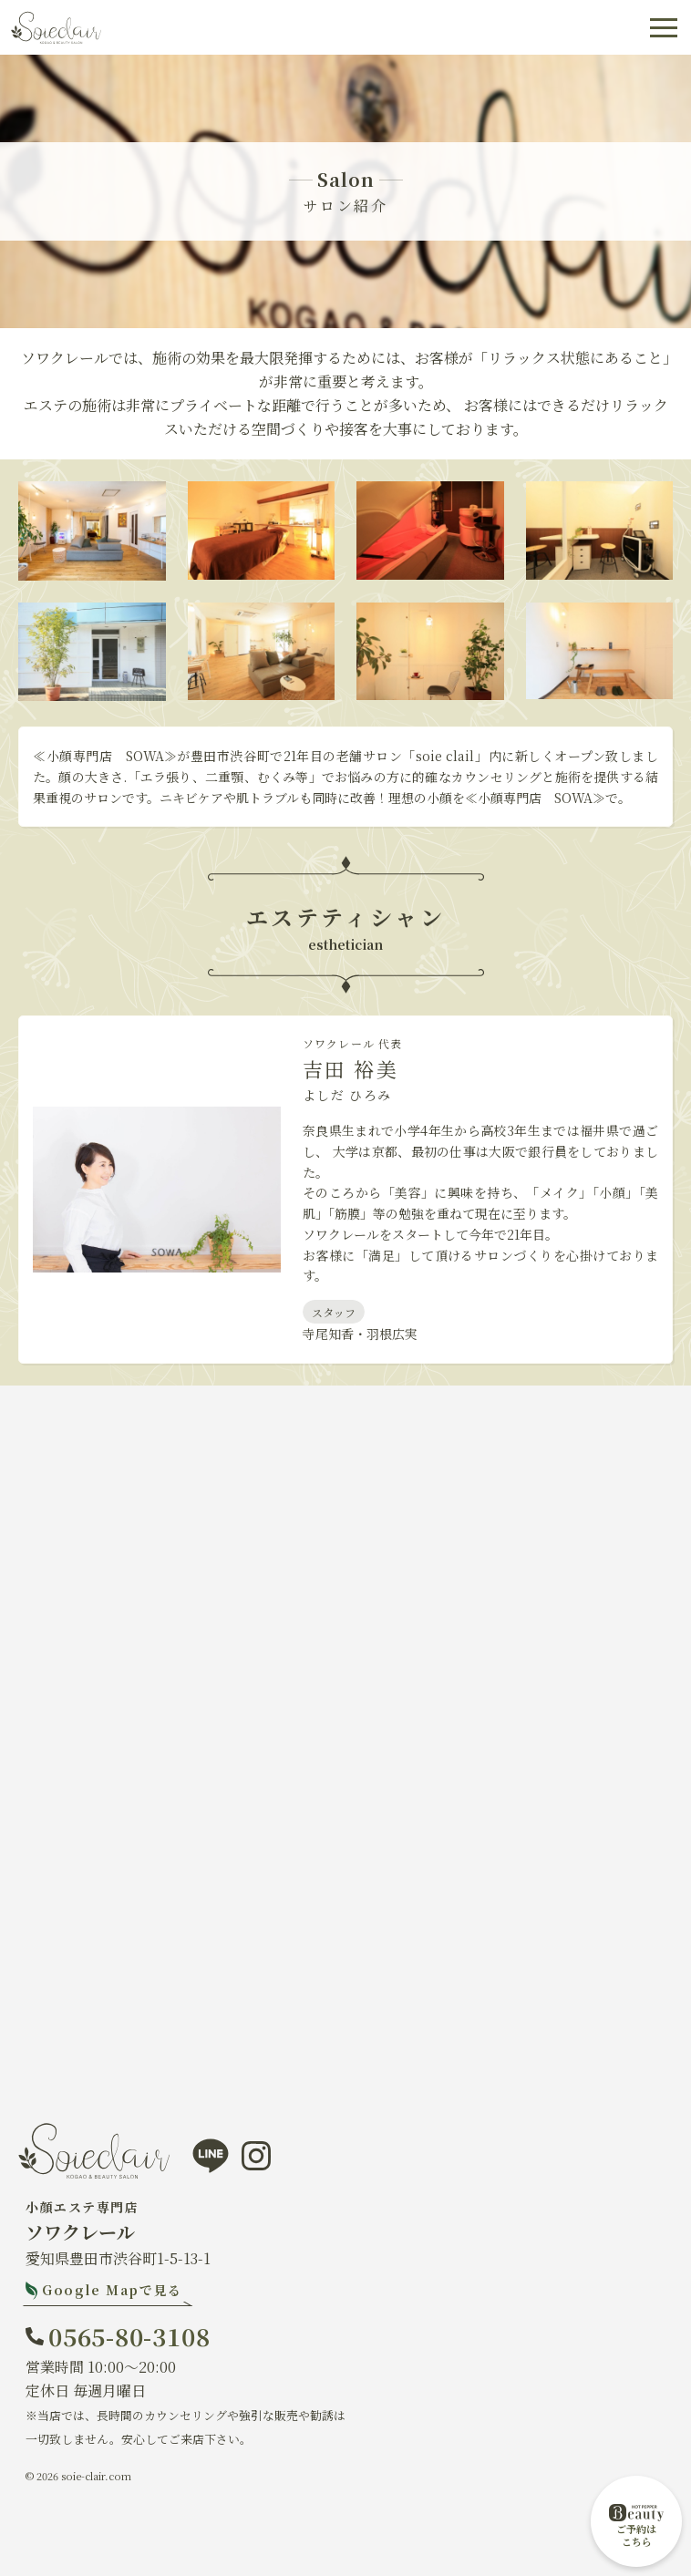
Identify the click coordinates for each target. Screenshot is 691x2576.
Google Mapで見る (112, 2290)
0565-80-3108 (129, 2336)
